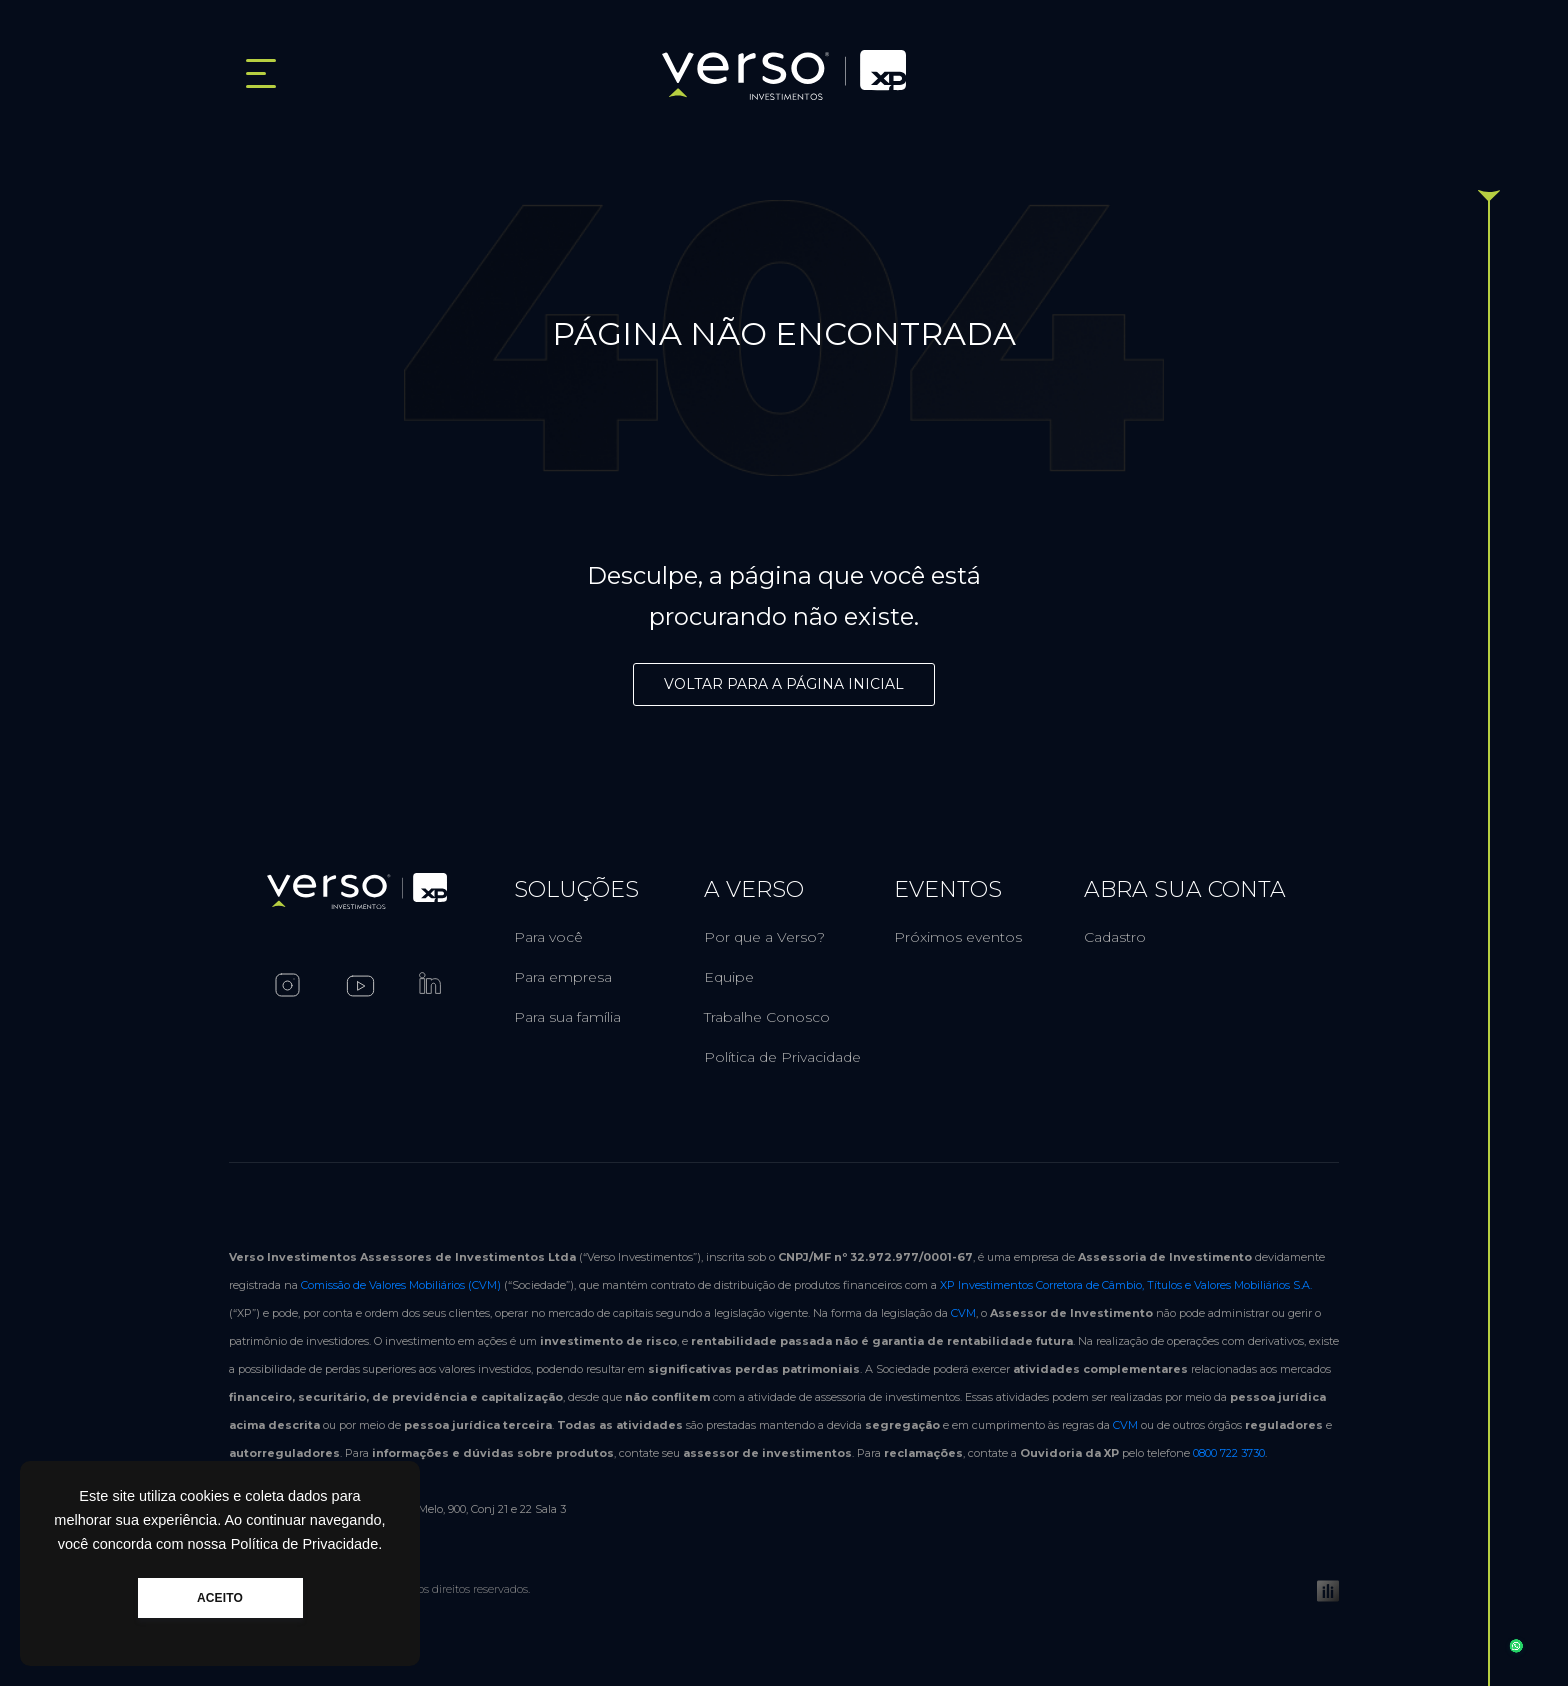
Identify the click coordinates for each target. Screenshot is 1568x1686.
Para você (548, 937)
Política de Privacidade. (307, 1544)
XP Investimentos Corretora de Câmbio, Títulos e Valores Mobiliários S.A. (1126, 1285)
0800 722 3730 (1229, 1453)
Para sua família (567, 1017)
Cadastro (1115, 937)
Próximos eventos (958, 937)
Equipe (729, 977)
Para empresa (563, 977)
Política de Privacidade (782, 1057)
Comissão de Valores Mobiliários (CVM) (401, 1285)
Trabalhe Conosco (767, 1017)
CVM (963, 1313)
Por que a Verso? (764, 937)
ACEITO (220, 1598)
